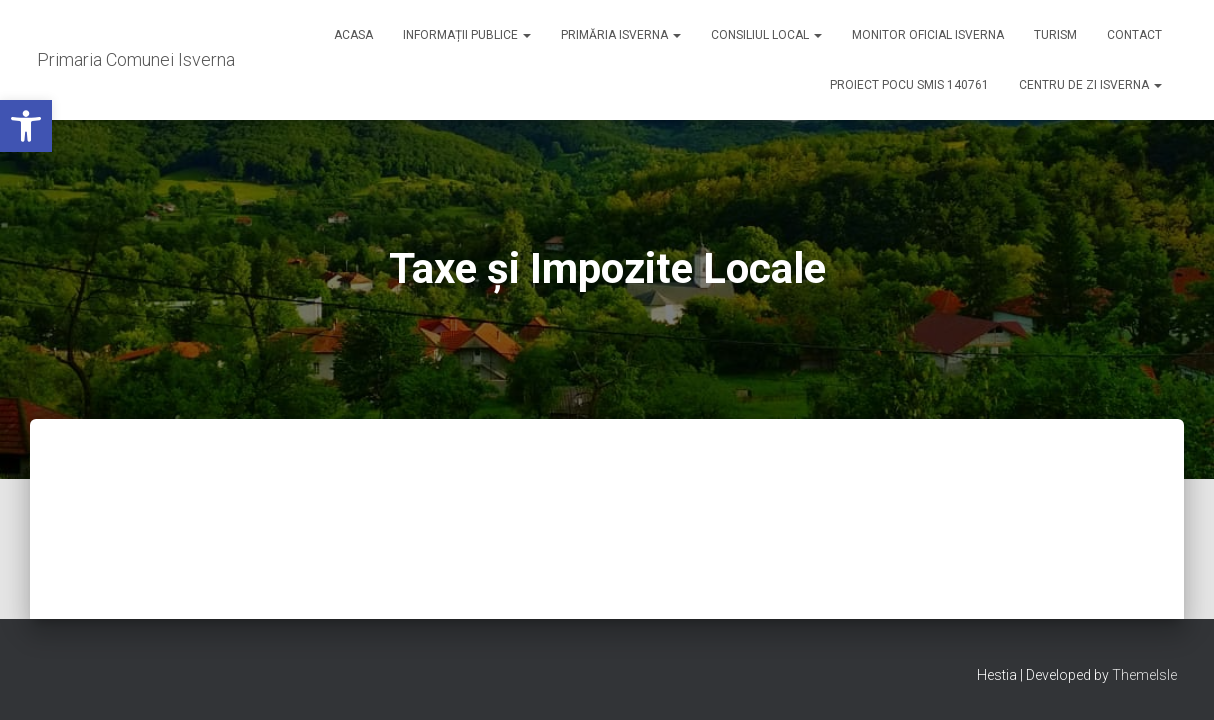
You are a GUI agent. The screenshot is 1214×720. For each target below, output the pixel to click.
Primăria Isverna (621, 35)
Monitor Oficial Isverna (928, 35)
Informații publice (467, 35)
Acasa (353, 35)
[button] (26, 126)
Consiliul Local (766, 35)
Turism (1055, 35)
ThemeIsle (1144, 675)
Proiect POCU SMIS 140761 (909, 85)
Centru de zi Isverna (1090, 85)
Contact (1134, 35)
